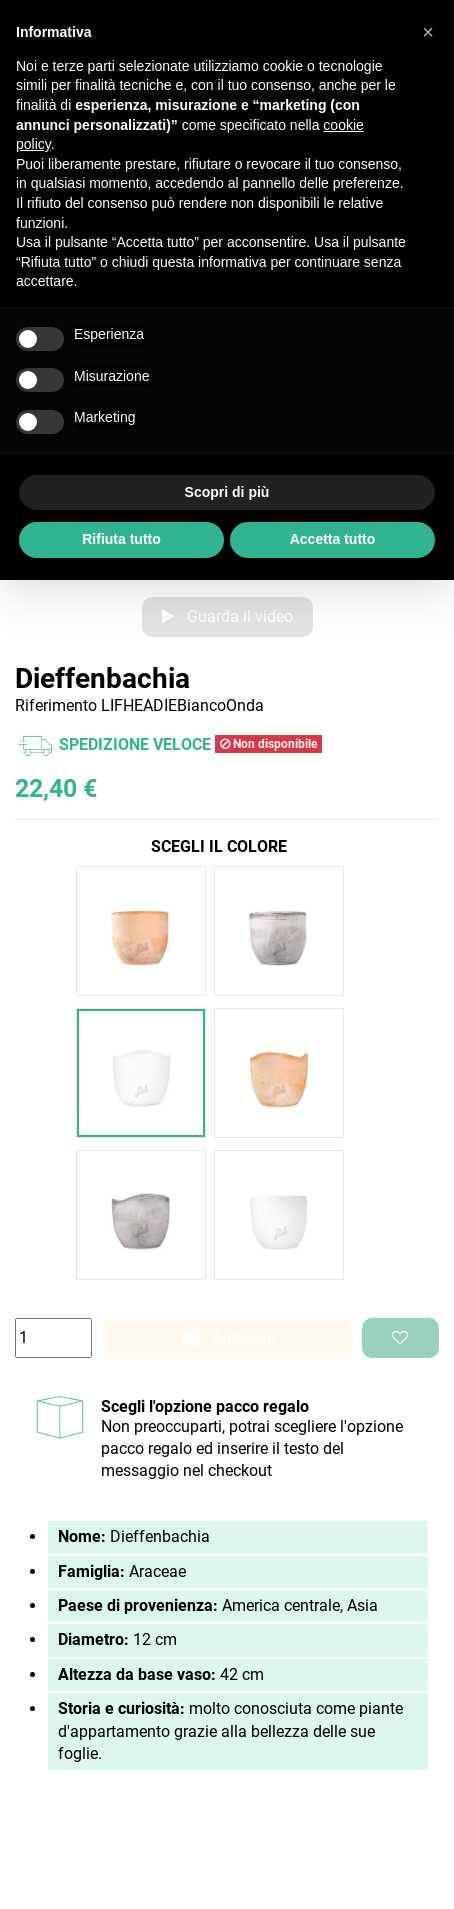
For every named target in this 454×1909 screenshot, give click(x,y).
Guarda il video (227, 616)
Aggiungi (227, 1337)
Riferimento (56, 705)
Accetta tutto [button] (333, 539)
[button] (428, 32)
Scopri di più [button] (227, 492)
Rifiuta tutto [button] (121, 539)
